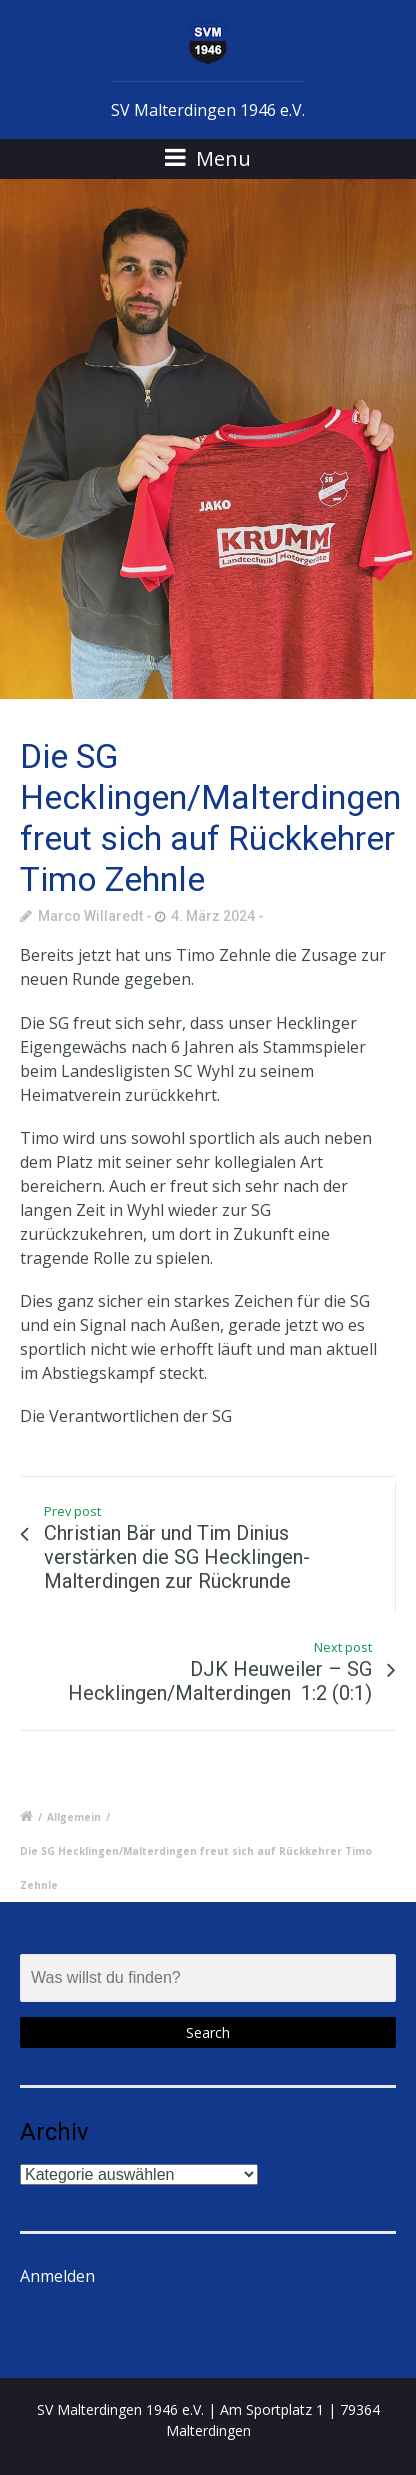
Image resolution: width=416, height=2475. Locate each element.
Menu (208, 158)
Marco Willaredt (90, 916)
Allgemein (74, 1817)
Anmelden (57, 2276)
